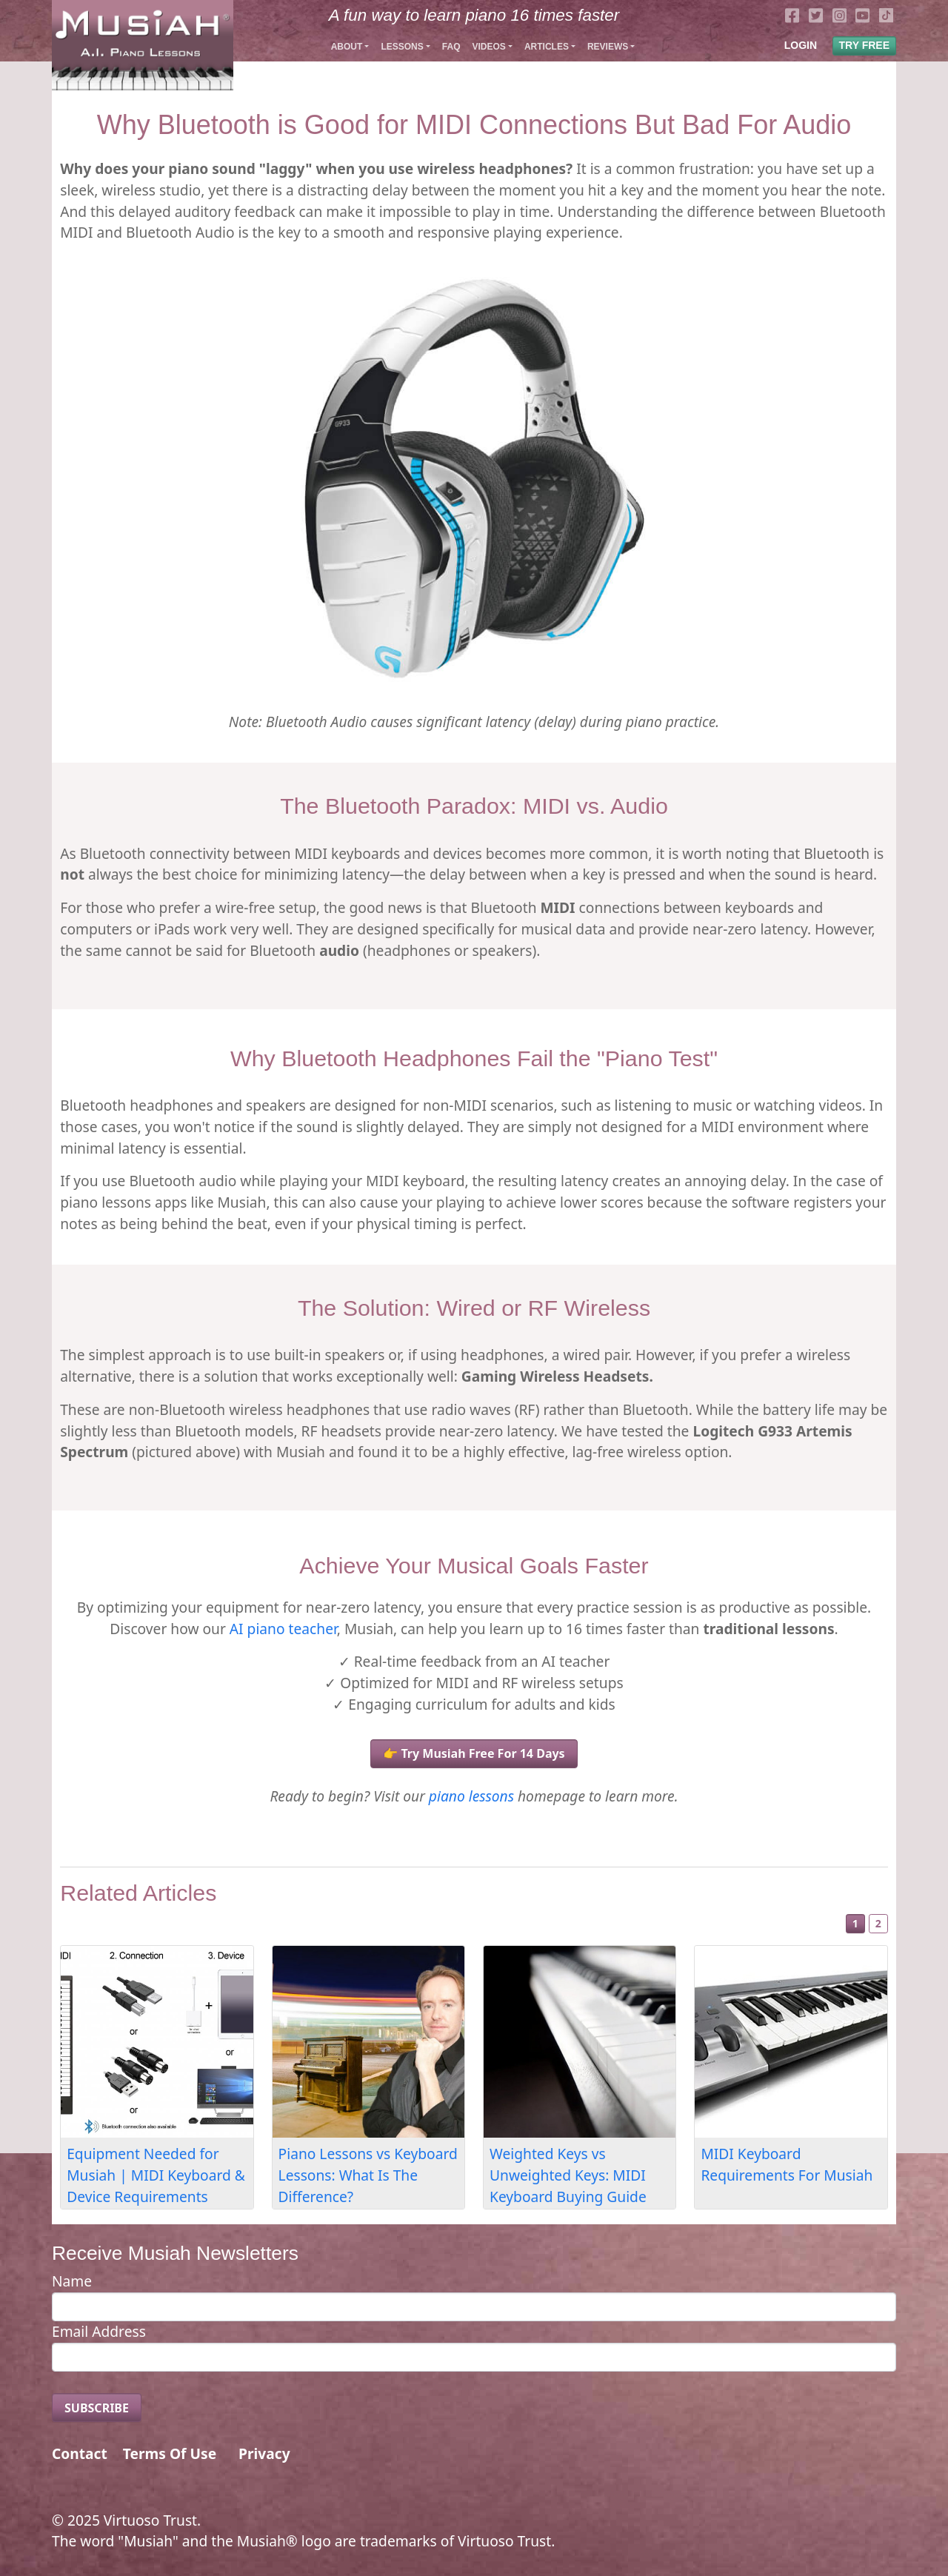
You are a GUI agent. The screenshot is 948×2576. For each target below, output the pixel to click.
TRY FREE (864, 45)
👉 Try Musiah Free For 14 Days (473, 1753)
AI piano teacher (283, 1629)
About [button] (347, 46)
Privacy (264, 2453)
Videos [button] (488, 46)
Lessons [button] (402, 46)
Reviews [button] (607, 46)
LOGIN (800, 45)
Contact (79, 2453)
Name (72, 2281)
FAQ (451, 46)
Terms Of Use (169, 2453)
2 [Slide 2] (878, 1923)
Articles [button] (546, 46)
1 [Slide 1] (855, 1923)
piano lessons (471, 1796)
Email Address (99, 2331)
